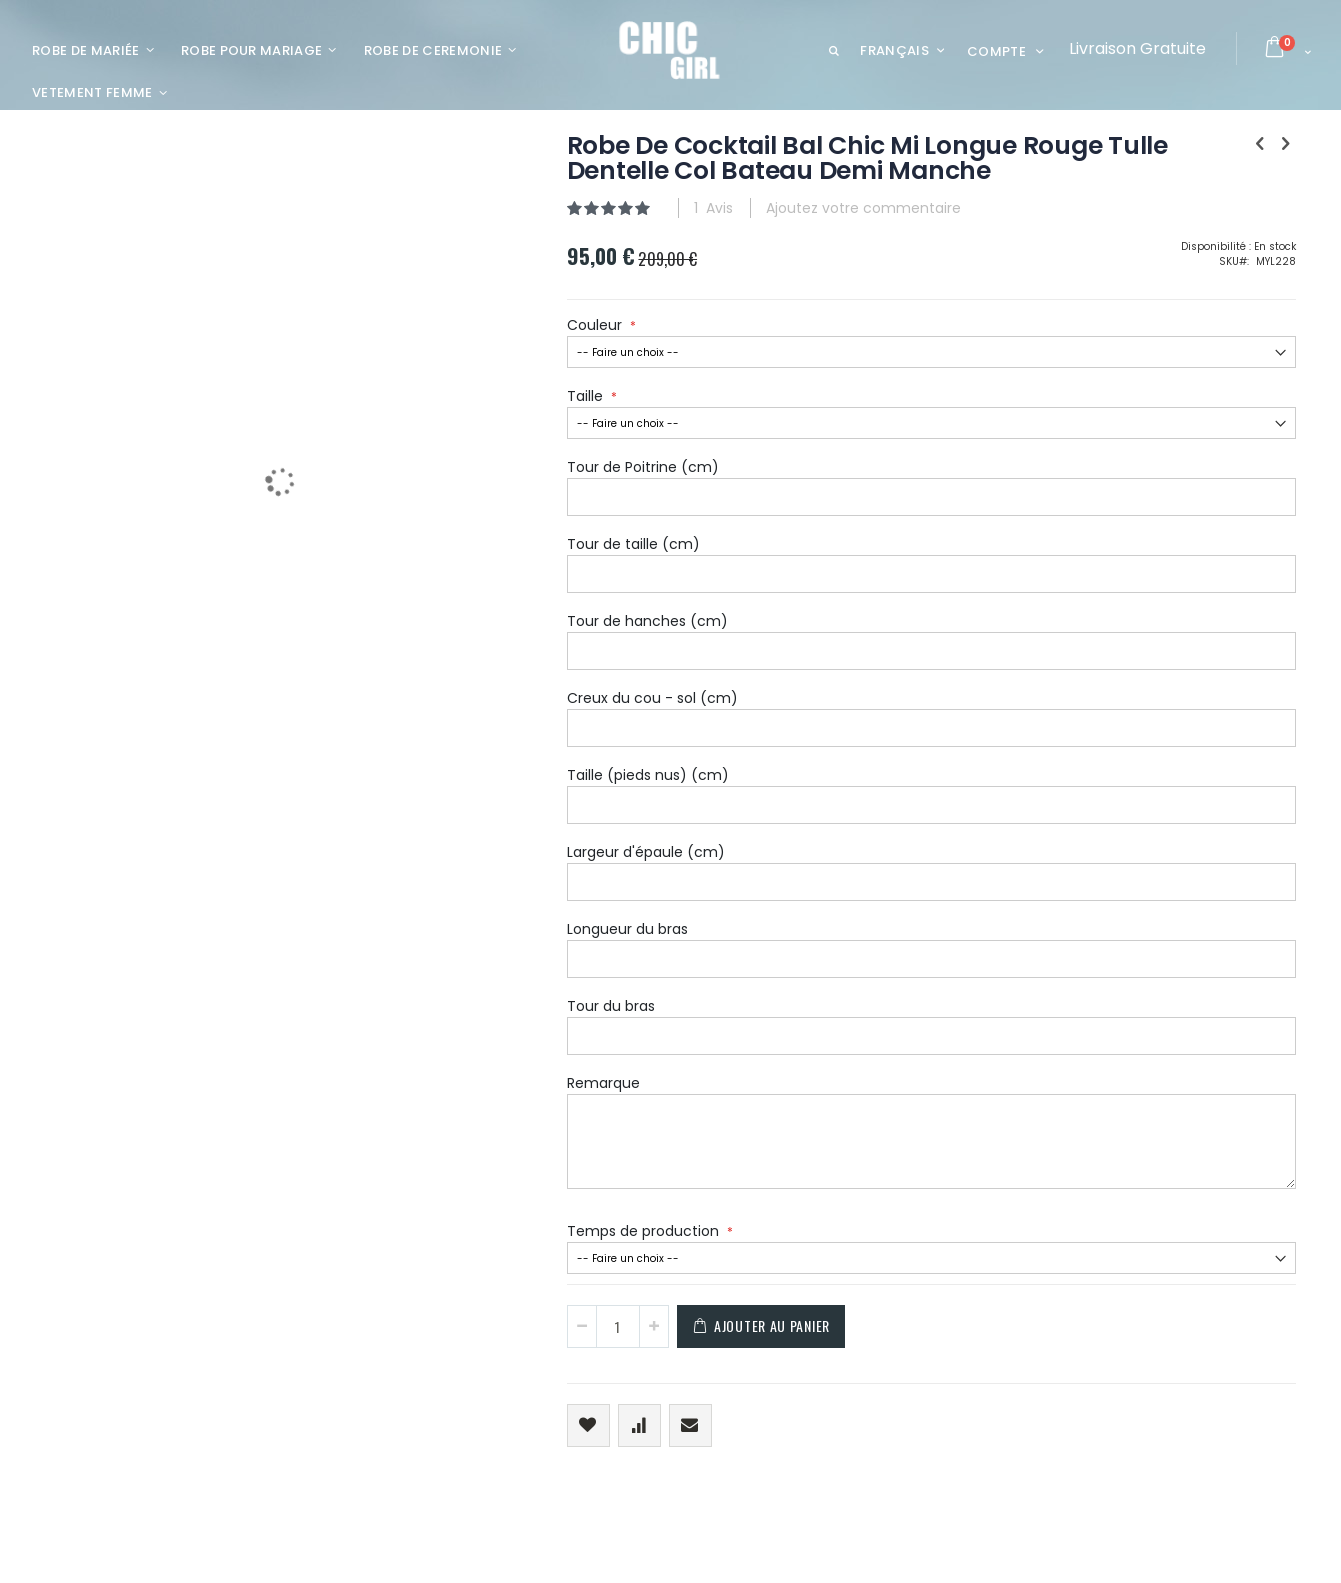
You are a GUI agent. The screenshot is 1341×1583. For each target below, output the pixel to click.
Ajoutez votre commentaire (762, 208)
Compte (996, 51)
